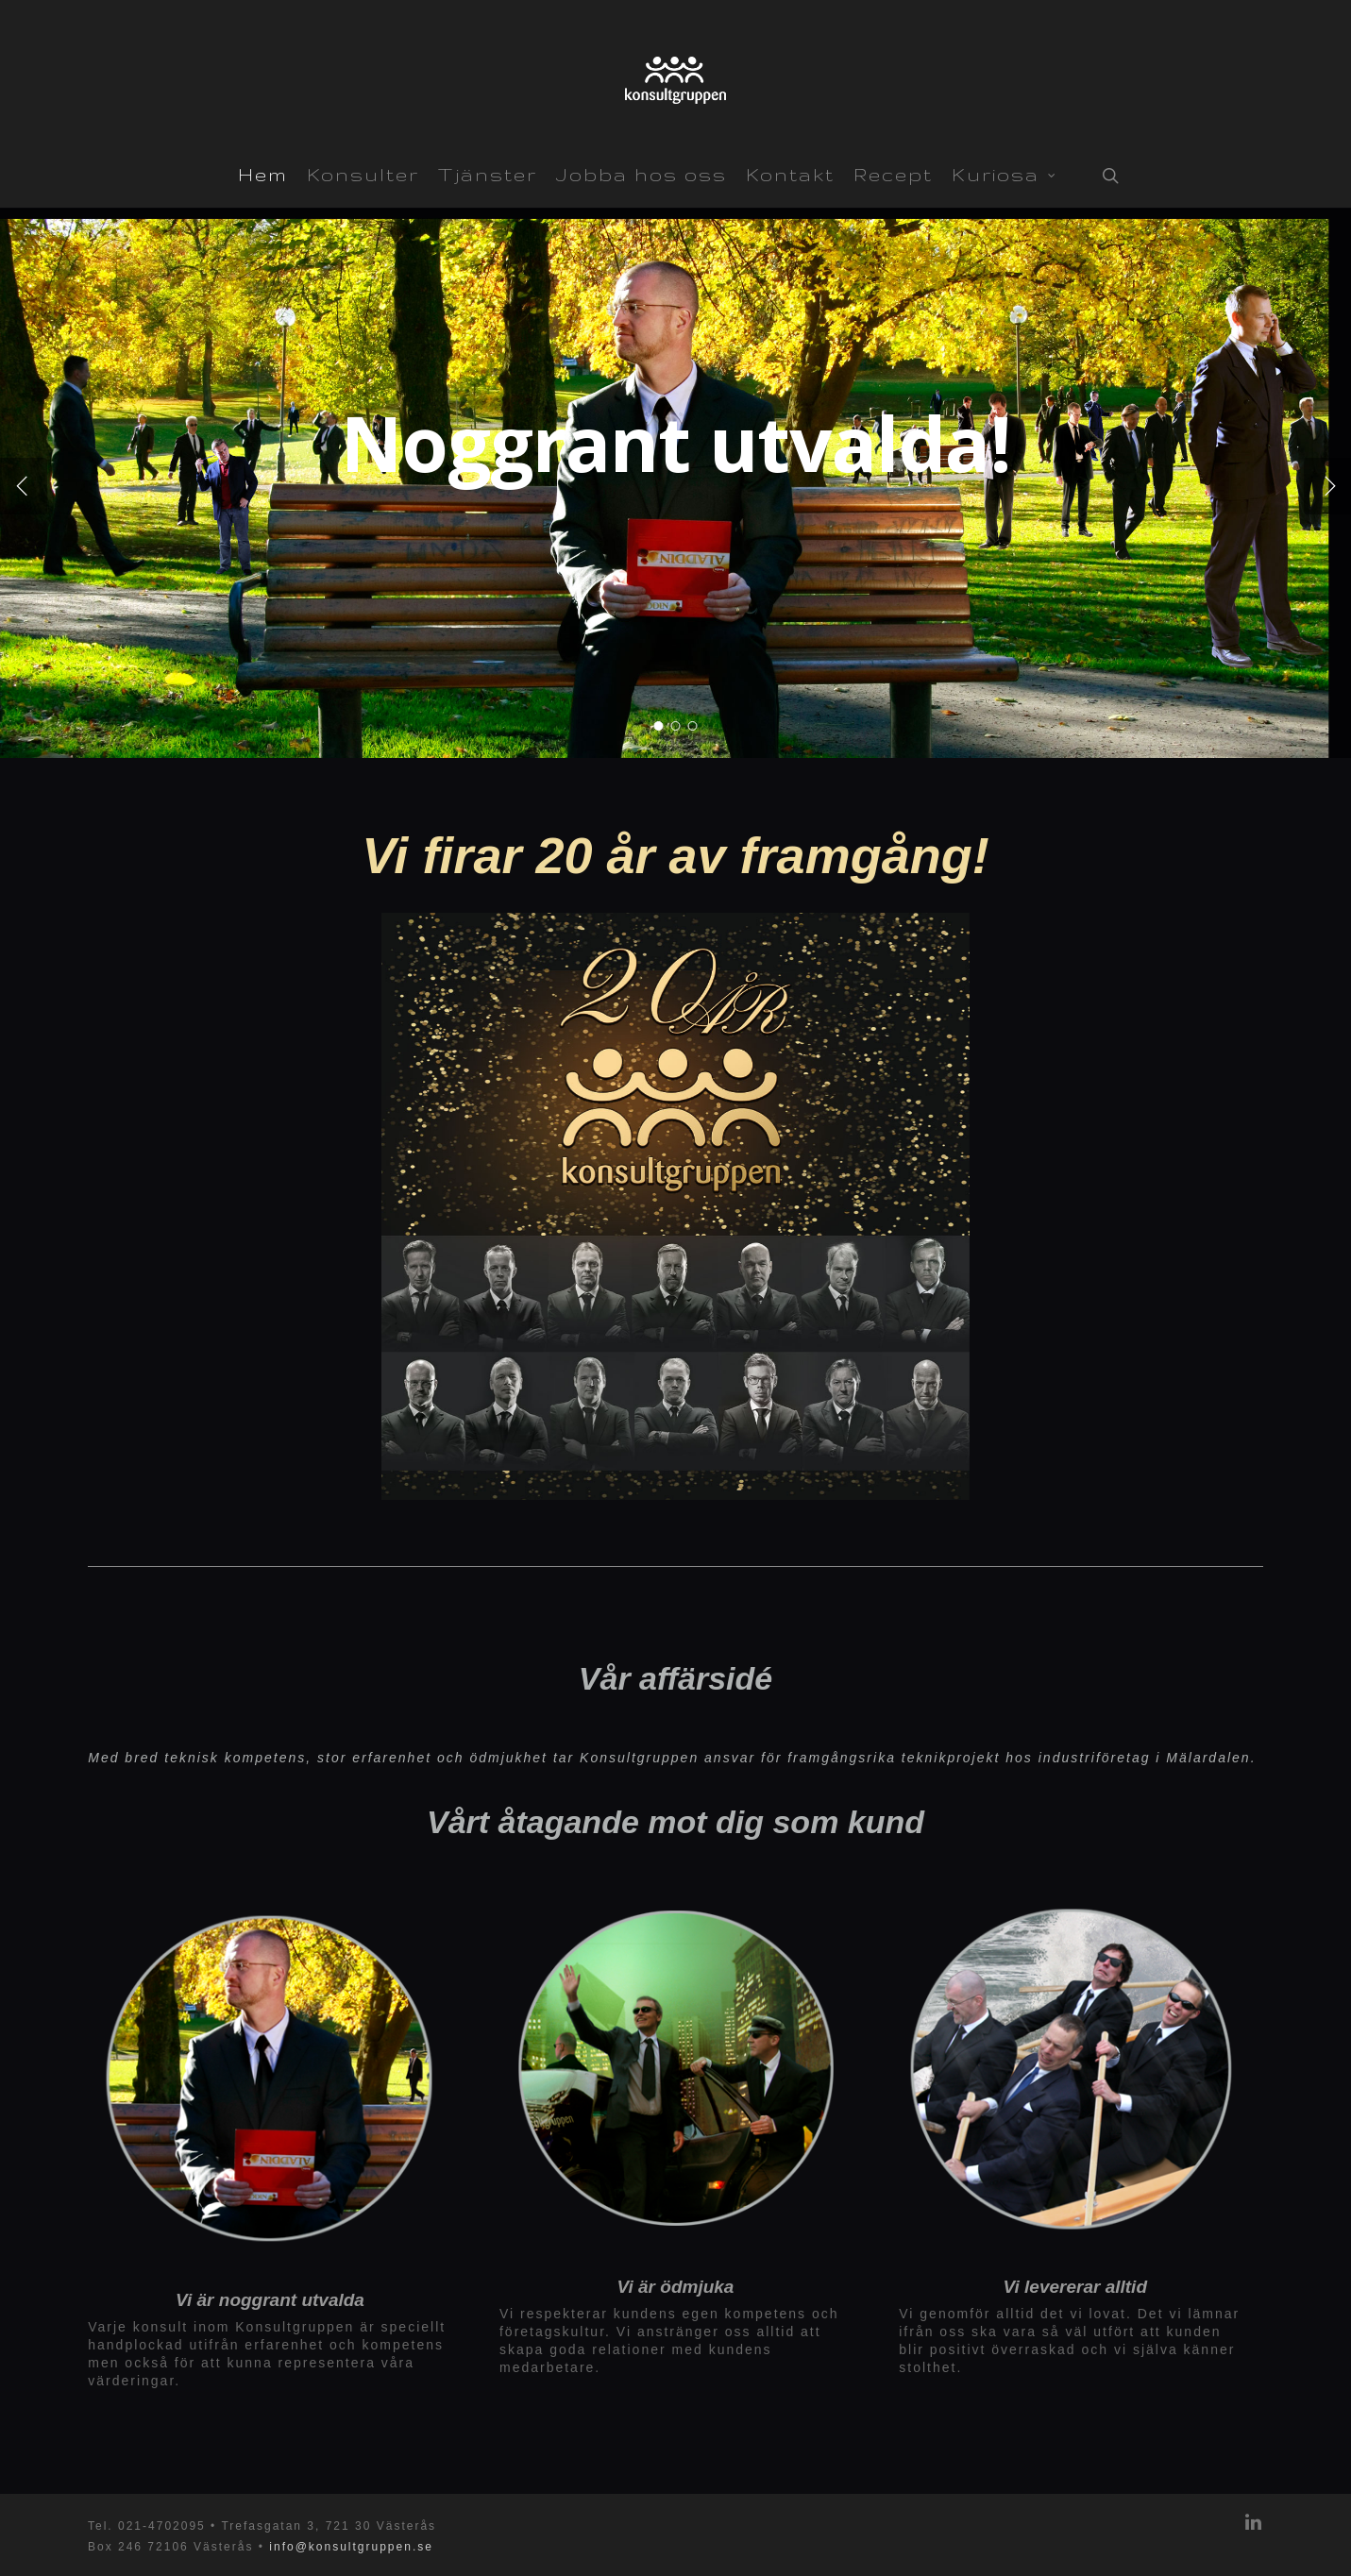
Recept (893, 174)
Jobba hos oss (641, 174)
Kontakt (790, 174)
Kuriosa (1004, 172)
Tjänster (487, 174)
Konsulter (363, 174)
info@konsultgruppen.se (351, 2546)
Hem (263, 174)
